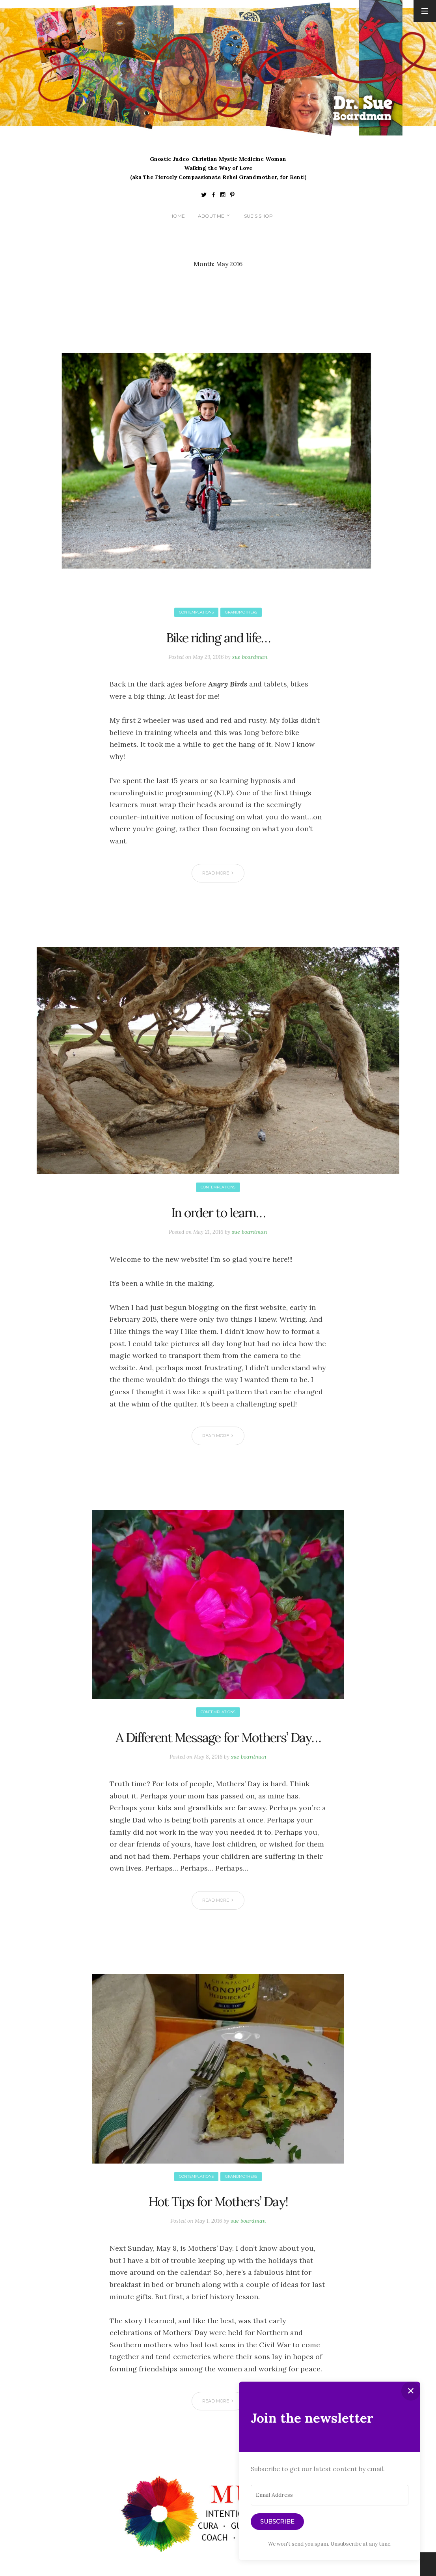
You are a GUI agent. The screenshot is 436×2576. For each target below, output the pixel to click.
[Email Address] (329, 2495)
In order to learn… (217, 1213)
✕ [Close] (411, 2391)
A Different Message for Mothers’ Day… (218, 1749)
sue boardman (251, 657)
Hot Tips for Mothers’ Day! (218, 2224)
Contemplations (195, 613)
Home (177, 217)
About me (211, 217)
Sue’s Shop (258, 217)
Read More (218, 874)
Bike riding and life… (218, 637)
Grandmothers (242, 613)
